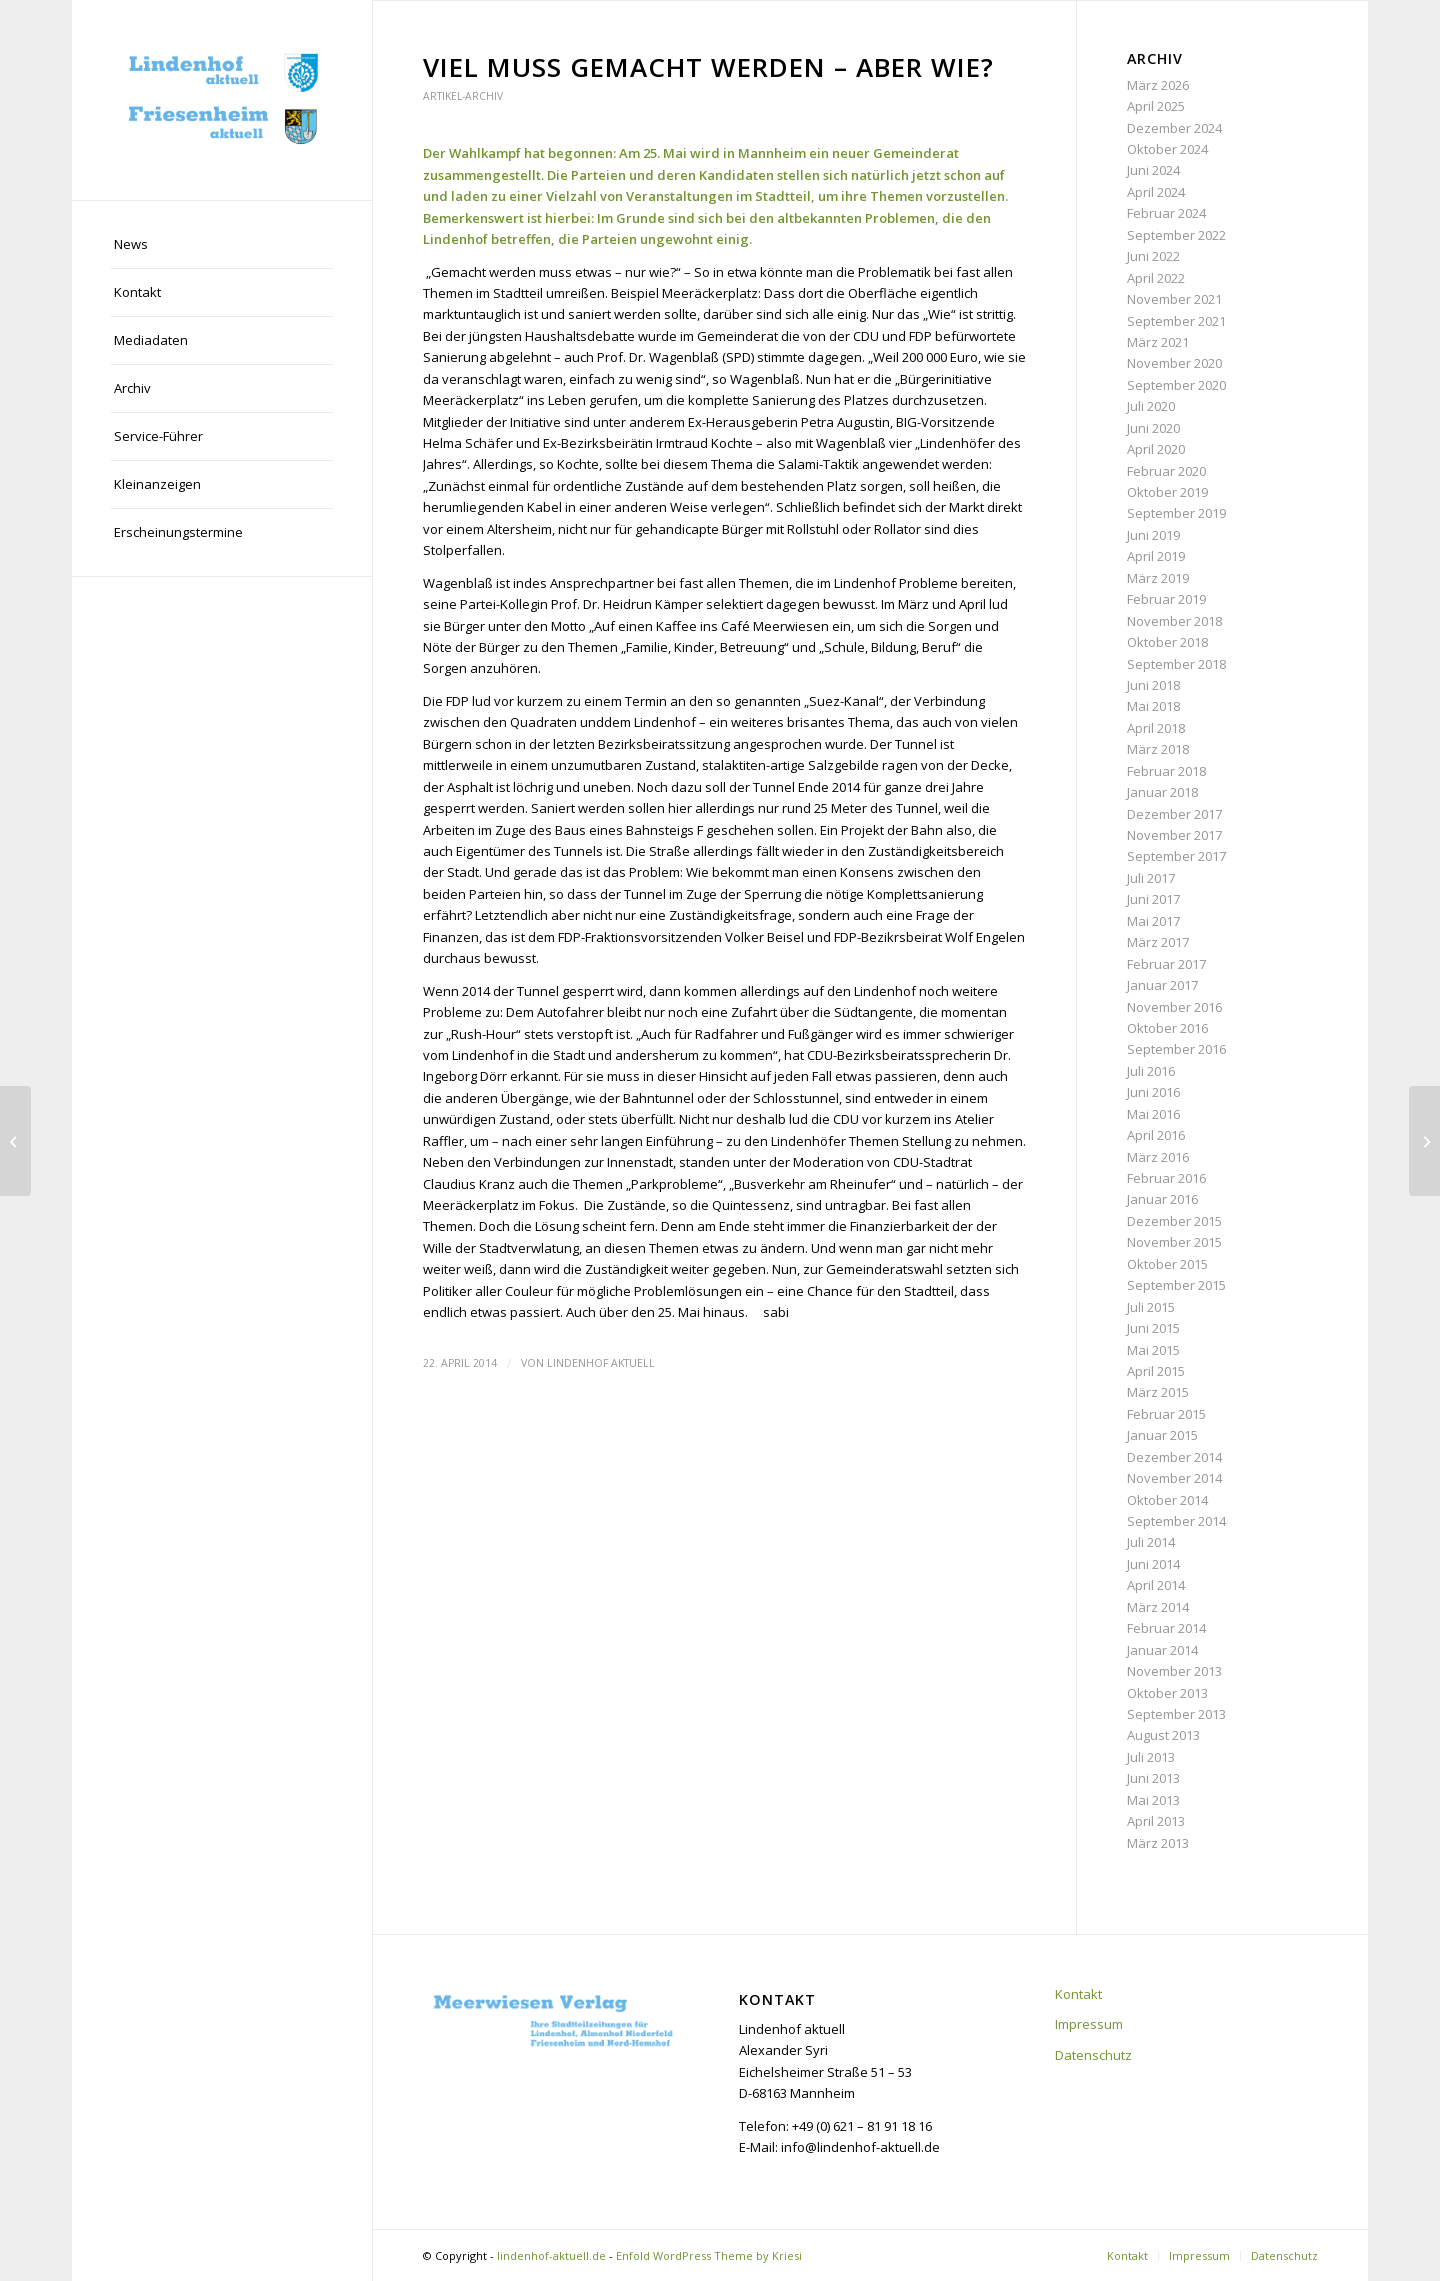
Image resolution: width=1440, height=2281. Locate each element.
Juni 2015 (1153, 1328)
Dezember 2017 (1174, 814)
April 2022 (1156, 278)
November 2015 (1174, 1242)
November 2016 (1174, 1007)
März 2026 (1158, 85)
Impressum (1089, 2024)
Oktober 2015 (1167, 1264)
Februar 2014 (1166, 1628)
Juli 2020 (1151, 406)
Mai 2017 (1153, 921)
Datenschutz (1093, 2055)
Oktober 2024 (1167, 149)
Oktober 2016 (1167, 1028)
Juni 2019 (1153, 535)
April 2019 (1156, 556)
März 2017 (1158, 942)
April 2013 (1156, 1821)
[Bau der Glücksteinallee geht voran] (15, 1141)
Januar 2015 (1162, 1435)
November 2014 (1174, 1478)
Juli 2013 (1151, 1757)
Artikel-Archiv (463, 96)
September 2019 (1176, 513)
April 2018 (1156, 728)
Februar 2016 (1166, 1178)
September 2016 (1176, 1049)
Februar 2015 (1166, 1414)
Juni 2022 (1153, 256)
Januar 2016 (1162, 1199)
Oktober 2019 (1167, 492)
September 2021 (1176, 321)
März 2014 (1158, 1607)
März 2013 (1158, 1843)
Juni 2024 (1153, 170)
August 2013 (1163, 1735)
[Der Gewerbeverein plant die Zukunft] (1424, 1141)
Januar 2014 (1162, 1650)
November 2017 (1174, 835)
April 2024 (1156, 192)
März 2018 (1158, 749)
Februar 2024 (1166, 213)
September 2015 (1176, 1285)
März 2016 (1158, 1157)
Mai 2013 (1153, 1800)
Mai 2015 (1153, 1350)
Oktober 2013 (1167, 1693)
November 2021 (1174, 299)
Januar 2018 (1162, 792)
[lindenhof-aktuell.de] (222, 100)
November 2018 (1174, 621)
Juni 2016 (1153, 1092)
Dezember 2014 (1174, 1457)
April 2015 (1156, 1371)
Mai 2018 (1153, 706)
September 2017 (1176, 856)
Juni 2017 (1153, 899)
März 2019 (1158, 578)
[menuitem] (222, 245)
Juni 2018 (1153, 685)
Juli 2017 (1151, 878)
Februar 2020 (1166, 471)
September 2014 (1176, 1521)
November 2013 (1174, 1671)
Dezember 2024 (1174, 128)
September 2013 (1176, 1714)
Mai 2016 (1153, 1114)
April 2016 (1156, 1135)
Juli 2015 (1151, 1307)
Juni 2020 (1153, 428)
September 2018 (1176, 664)
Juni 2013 (1153, 1778)
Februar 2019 (1166, 599)
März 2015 (1158, 1392)
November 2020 (1174, 363)
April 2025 (1156, 106)
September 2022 (1176, 235)
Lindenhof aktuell (601, 1363)
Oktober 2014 (1167, 1500)
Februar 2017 (1166, 964)
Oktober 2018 (1167, 642)
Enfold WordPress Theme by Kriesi (709, 2255)
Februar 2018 (1166, 771)
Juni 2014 (1153, 1564)
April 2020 (1156, 449)
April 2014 (1156, 1585)
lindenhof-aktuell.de (551, 2255)
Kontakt (1078, 1994)
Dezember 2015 (1174, 1221)
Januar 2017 (1162, 985)
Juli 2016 (1151, 1071)
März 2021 (1158, 342)
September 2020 (1176, 385)
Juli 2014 (1151, 1542)
